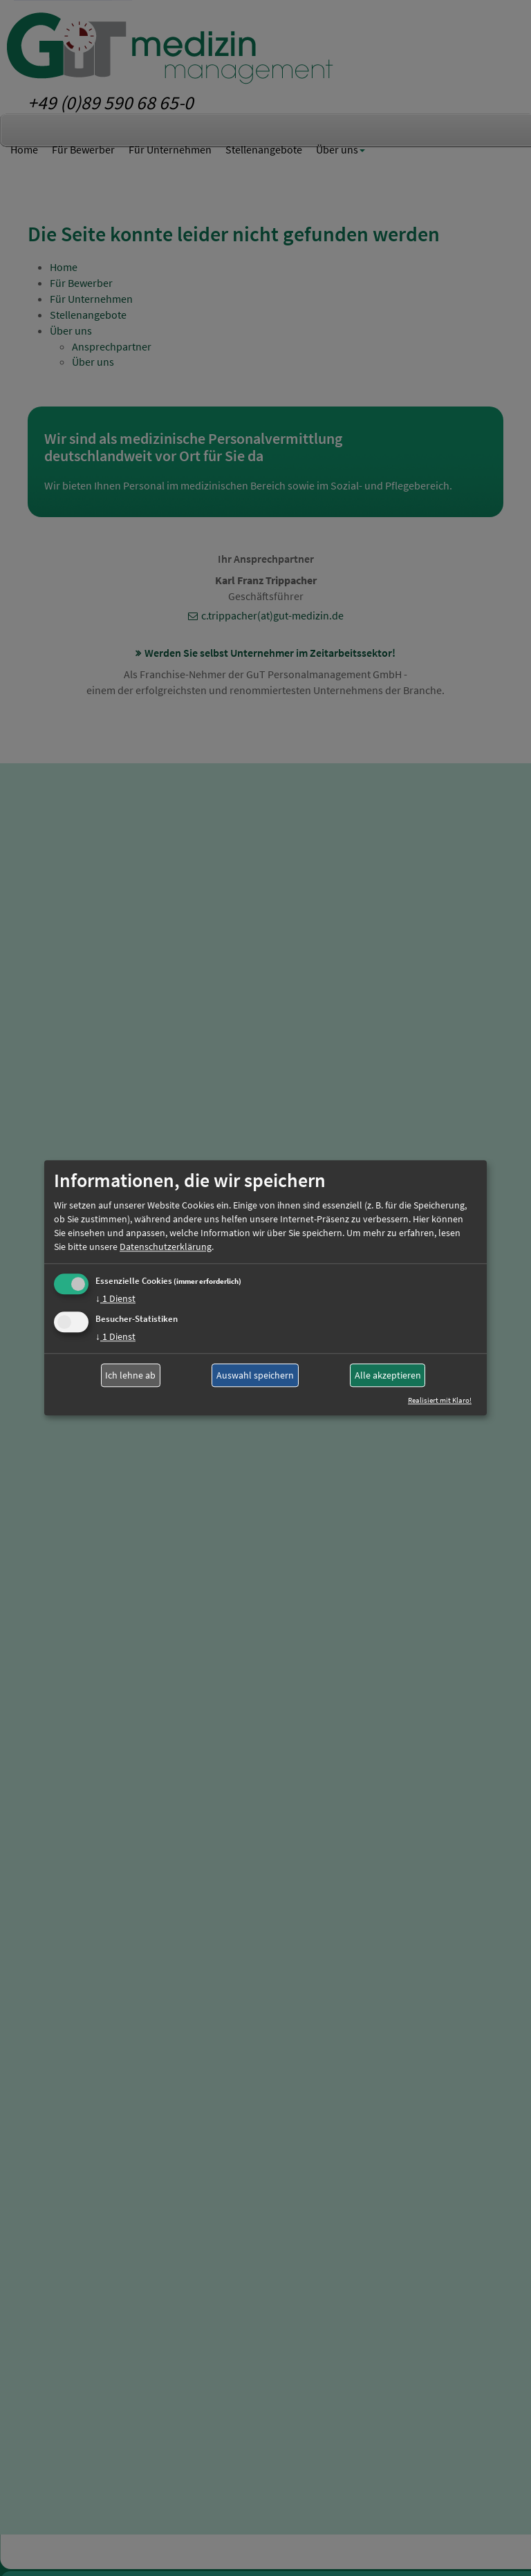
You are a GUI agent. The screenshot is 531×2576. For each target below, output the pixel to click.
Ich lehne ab (130, 1375)
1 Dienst (115, 1298)
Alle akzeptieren (388, 1375)
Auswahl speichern (255, 1375)
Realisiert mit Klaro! (440, 1401)
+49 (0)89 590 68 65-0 (111, 102)
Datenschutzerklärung (166, 1246)
